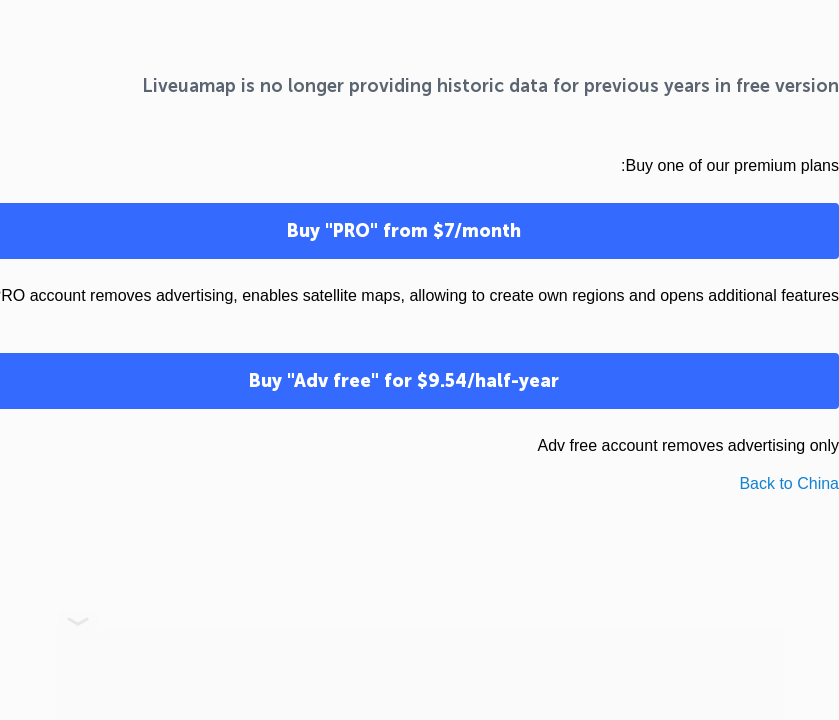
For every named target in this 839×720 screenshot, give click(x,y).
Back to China (789, 483)
